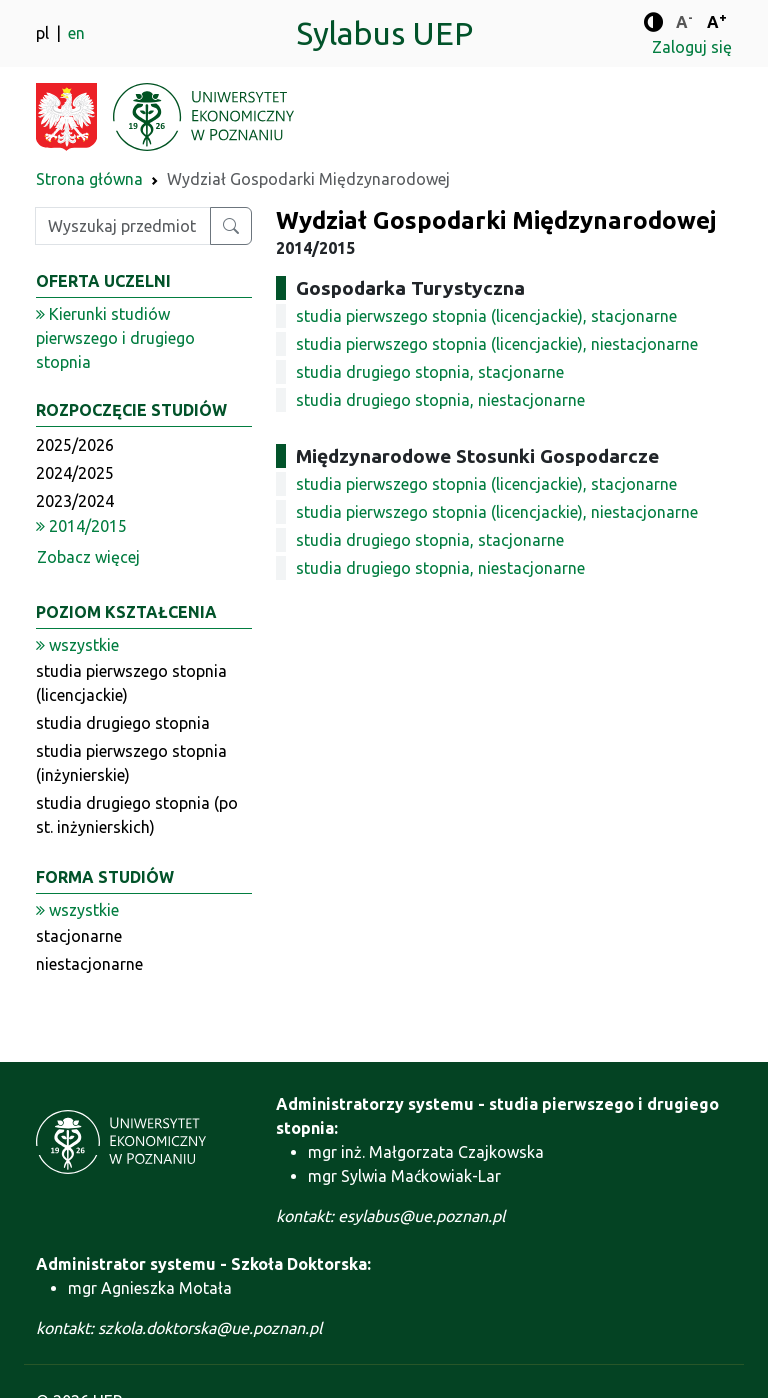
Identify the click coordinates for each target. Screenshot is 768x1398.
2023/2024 (75, 501)
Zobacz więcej (88, 557)
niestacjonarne (89, 964)
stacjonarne (79, 936)
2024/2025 (75, 473)
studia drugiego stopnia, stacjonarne (430, 372)
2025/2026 (75, 445)
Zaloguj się (692, 47)
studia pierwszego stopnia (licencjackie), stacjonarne (486, 316)
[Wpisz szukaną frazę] (123, 226)
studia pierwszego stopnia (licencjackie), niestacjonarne (497, 344)
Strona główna (89, 179)
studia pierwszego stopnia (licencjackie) (131, 683)
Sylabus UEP (384, 33)
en (76, 33)
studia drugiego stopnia (123, 723)
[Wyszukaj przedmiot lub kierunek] (231, 226)
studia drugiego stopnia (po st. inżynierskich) (137, 815)
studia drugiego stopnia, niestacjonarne (440, 400)
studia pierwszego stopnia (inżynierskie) (131, 763)
